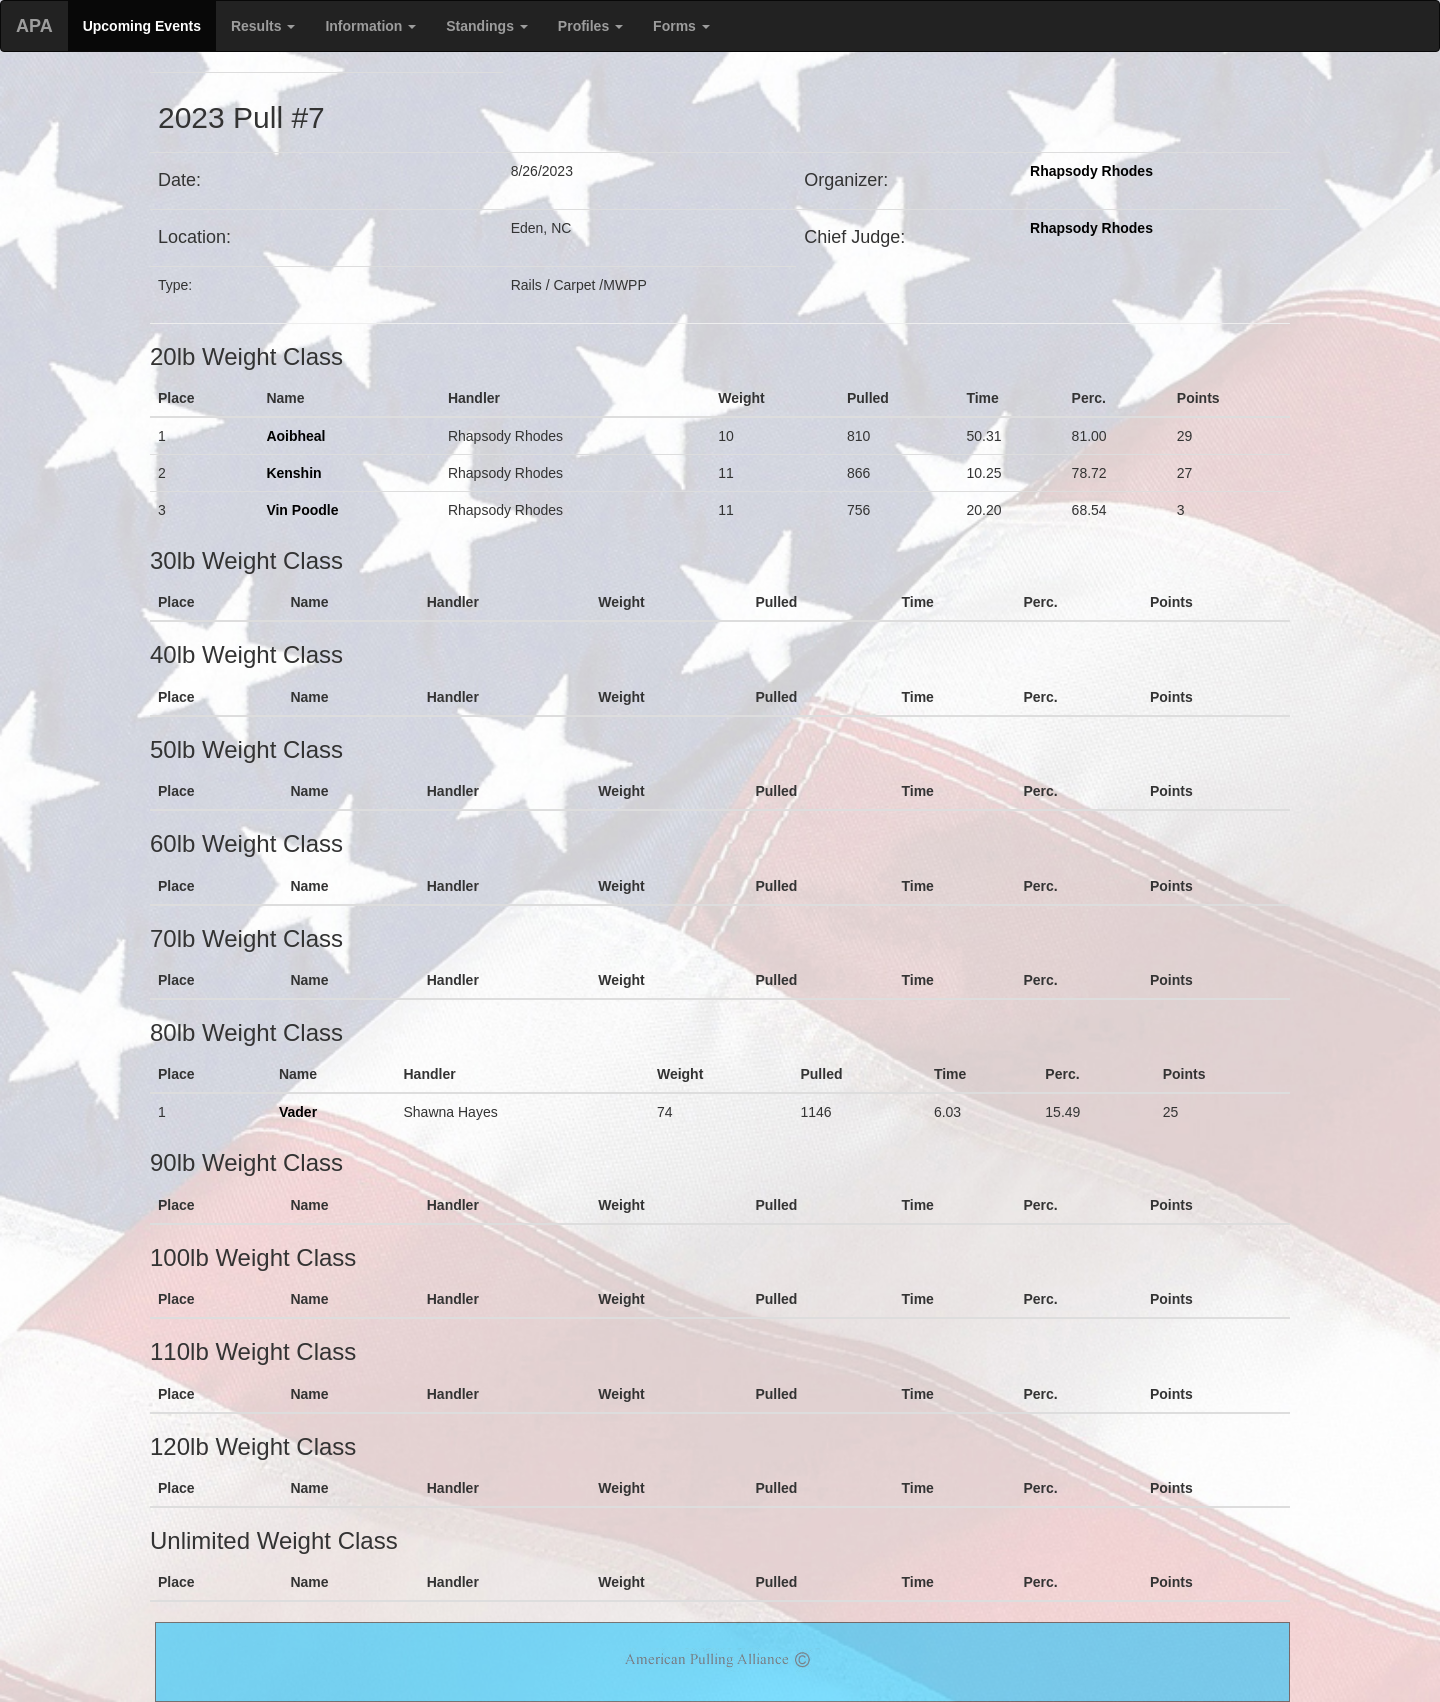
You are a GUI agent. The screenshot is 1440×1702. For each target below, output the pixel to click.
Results (263, 26)
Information (370, 26)
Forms (681, 26)
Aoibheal (295, 436)
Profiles (590, 26)
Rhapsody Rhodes (1091, 171)
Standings (487, 26)
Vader (298, 1112)
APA (34, 26)
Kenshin (293, 473)
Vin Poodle (302, 510)
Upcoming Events (142, 26)
